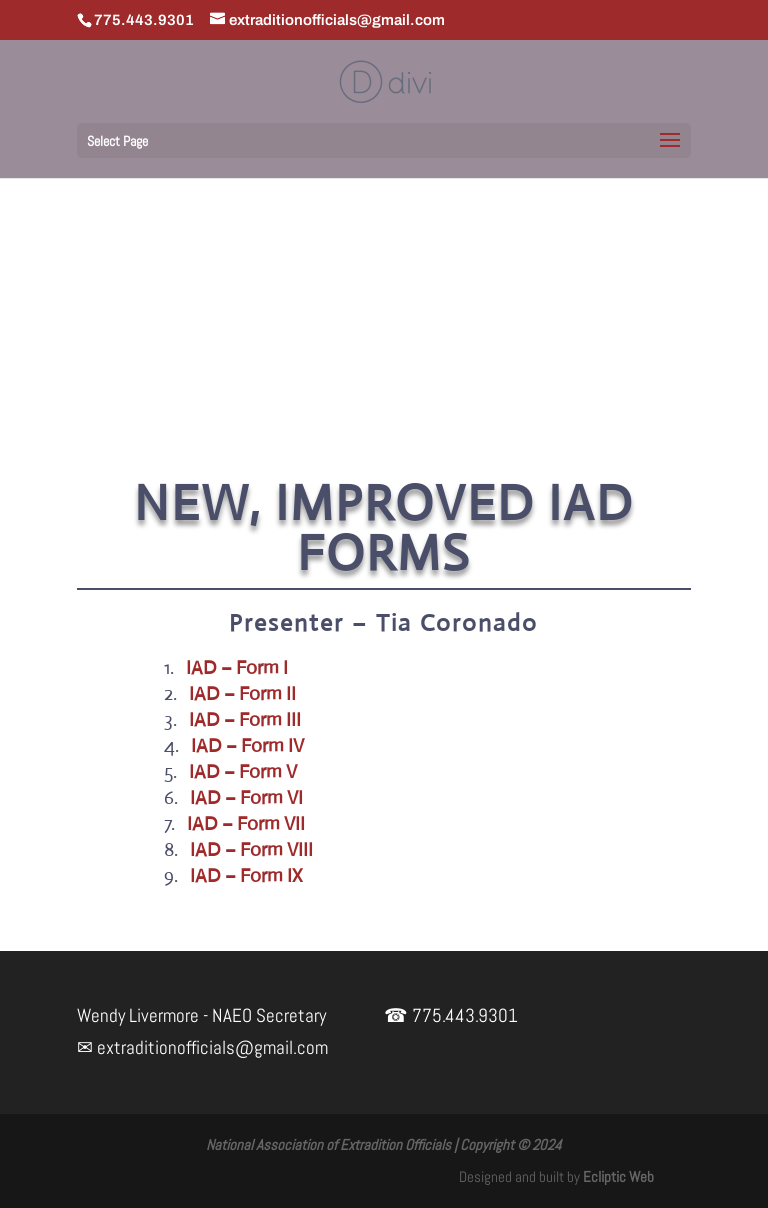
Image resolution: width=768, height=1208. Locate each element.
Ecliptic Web (618, 1176)
